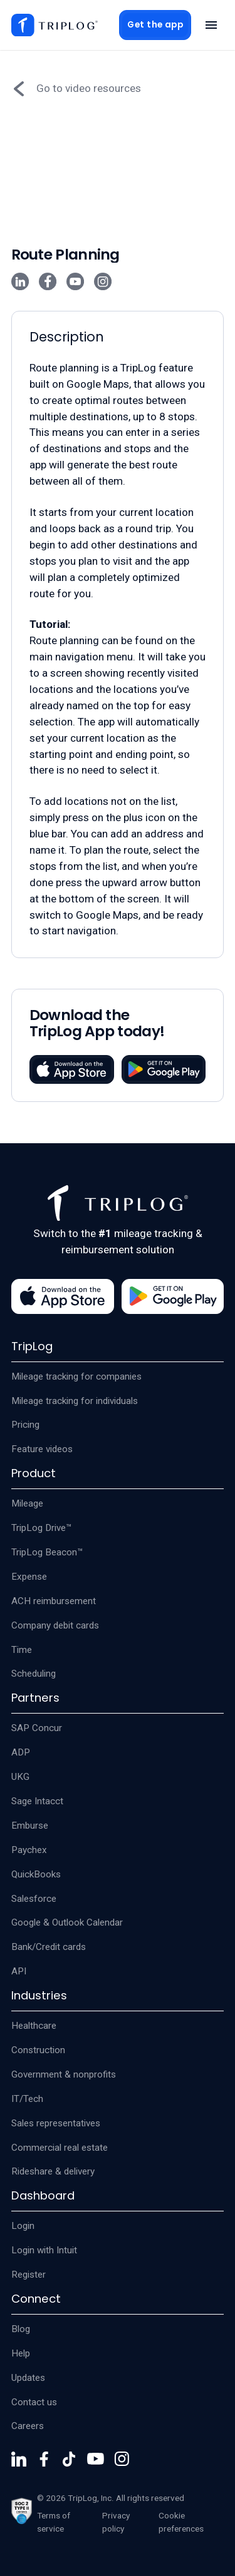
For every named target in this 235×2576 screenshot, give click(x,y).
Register (28, 2274)
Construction (38, 2050)
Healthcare (33, 2025)
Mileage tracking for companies (76, 1376)
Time (21, 1649)
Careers (27, 2426)
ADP (20, 1752)
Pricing (25, 1424)
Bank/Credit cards (48, 1946)
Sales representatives (55, 2123)
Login (22, 2225)
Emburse (29, 1825)
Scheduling (33, 1673)
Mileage (27, 1503)
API (18, 1971)
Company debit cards (55, 1625)
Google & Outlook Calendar (67, 1922)
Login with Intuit (44, 2250)
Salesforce (33, 1898)
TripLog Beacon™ (47, 1552)
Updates (28, 2377)
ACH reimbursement (53, 1601)
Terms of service (53, 2521)
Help (20, 2353)
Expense (29, 1576)
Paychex (29, 1850)
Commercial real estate (59, 2147)
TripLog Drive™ (41, 1527)
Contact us (34, 2402)
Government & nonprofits (63, 2074)
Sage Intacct (37, 1801)
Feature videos (42, 1449)
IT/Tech (27, 2098)
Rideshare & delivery (53, 2171)
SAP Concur (36, 1728)
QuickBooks (36, 1874)
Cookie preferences (181, 2521)
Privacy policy (116, 2521)
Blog (20, 2329)
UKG (20, 1776)
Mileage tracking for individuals (74, 1401)
